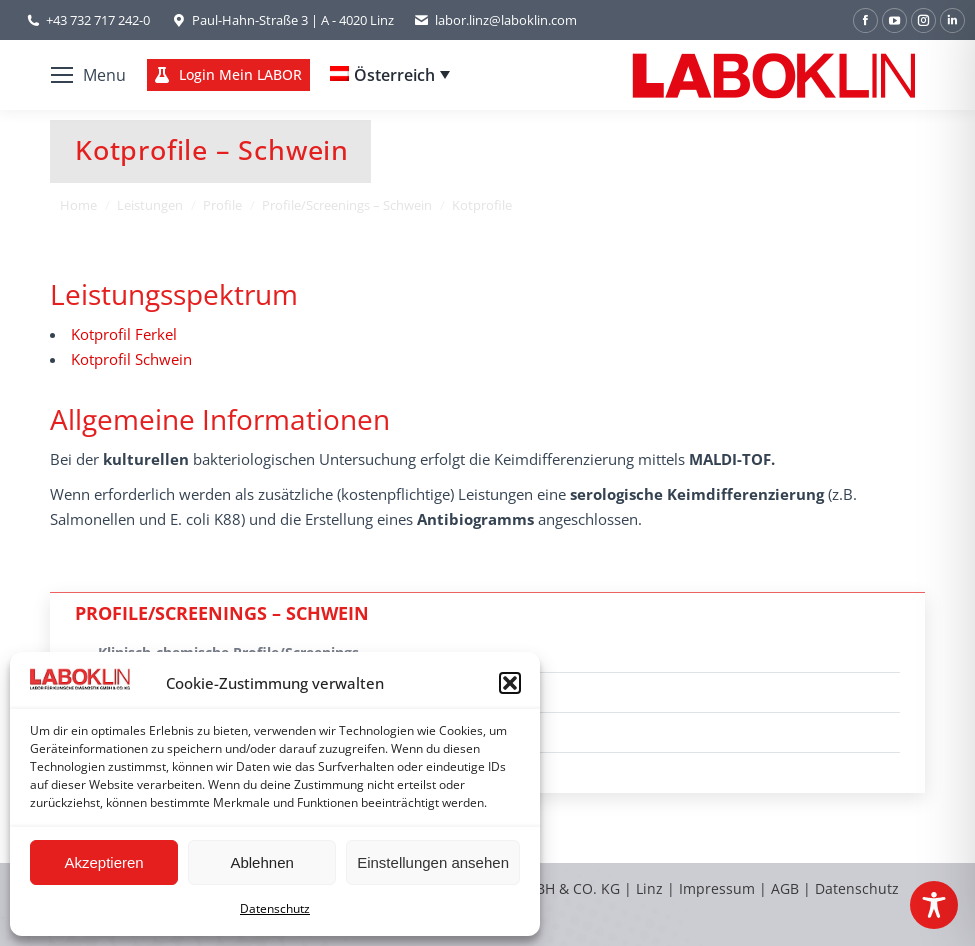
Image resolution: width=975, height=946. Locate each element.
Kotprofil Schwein (131, 359)
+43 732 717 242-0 (98, 20)
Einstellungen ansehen (433, 862)
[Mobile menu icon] (88, 75)
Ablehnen (261, 862)
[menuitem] (390, 75)
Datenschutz (275, 908)
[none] (390, 75)
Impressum (717, 888)
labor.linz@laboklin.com (495, 20)
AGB (787, 888)
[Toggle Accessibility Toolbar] (934, 905)
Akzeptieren (103, 862)
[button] (510, 683)
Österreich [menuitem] (394, 75)
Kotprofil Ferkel (124, 334)
